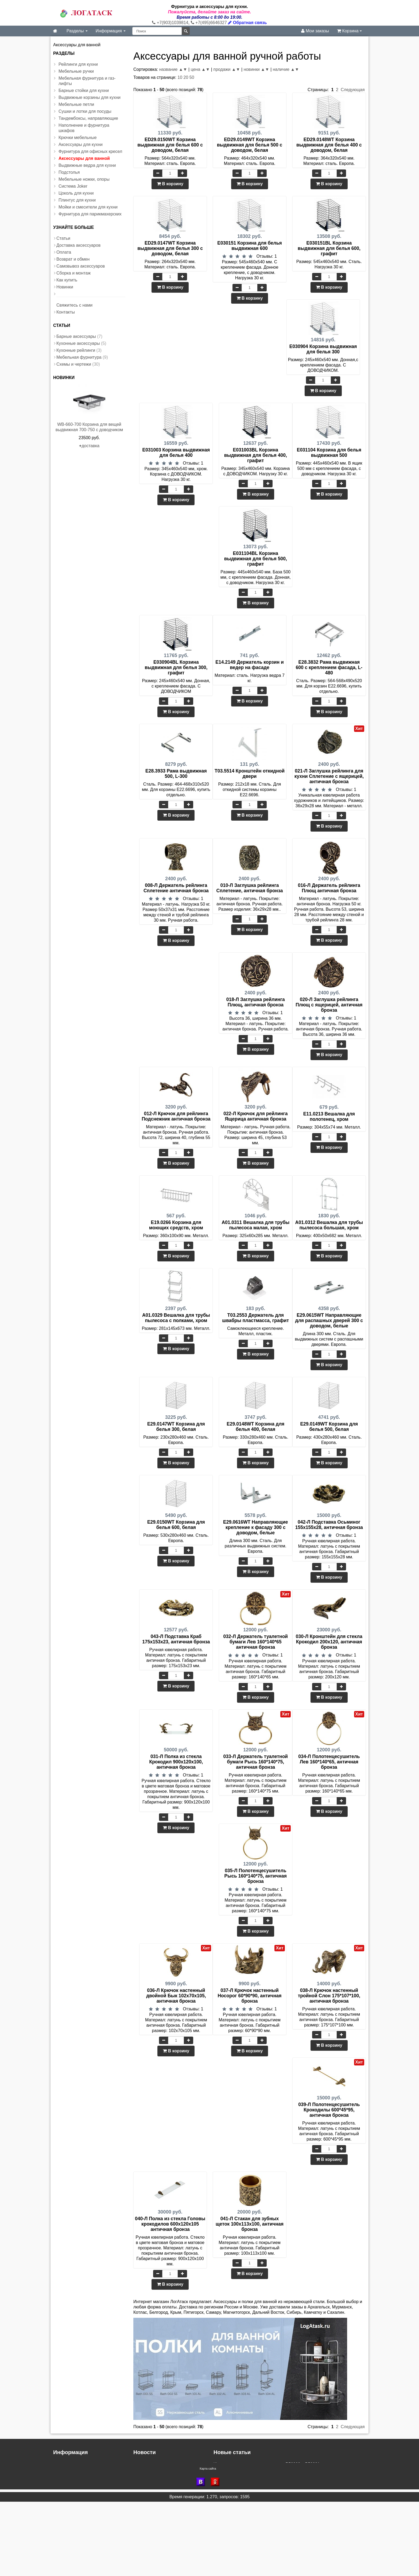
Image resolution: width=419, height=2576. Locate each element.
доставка (90, 445)
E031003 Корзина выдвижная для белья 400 (176, 452)
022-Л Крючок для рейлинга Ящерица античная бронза (255, 1116)
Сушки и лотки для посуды (85, 111)
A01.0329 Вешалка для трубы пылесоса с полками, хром (176, 1317)
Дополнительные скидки (157, 2475)
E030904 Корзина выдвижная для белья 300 (323, 349)
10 (179, 77)
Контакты (65, 312)
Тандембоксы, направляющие (88, 118)
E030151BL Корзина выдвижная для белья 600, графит (329, 248)
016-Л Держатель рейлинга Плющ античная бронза (329, 888)
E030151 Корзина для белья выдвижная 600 (249, 245)
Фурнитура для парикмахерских (90, 214)
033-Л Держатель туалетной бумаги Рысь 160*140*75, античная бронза (255, 1762)
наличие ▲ (284, 69)
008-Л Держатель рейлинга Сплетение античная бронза (176, 888)
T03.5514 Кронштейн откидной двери (250, 773)
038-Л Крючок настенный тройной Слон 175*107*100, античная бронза (329, 1996)
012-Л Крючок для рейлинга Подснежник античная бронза (176, 1116)
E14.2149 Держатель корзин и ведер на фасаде (249, 664)
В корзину (170, 183)
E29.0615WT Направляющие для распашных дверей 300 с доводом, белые (329, 1320)
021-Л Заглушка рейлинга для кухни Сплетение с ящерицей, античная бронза (329, 776)
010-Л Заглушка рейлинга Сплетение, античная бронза (249, 888)
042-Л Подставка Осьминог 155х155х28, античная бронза (329, 1524)
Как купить (66, 280)
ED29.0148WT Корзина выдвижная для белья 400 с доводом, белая (329, 145)
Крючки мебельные (78, 137)
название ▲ (171, 69)
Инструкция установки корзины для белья (255, 2475)
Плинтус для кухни (77, 200)
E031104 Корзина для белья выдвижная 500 (329, 452)
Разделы (77, 31)
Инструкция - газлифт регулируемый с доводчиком (264, 2480)
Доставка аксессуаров (78, 245)
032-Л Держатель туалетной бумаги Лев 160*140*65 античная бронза (255, 1642)
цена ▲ (198, 69)
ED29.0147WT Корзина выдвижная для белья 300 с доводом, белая (170, 248)
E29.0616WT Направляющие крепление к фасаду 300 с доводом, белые (255, 1527)
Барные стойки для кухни (84, 90)
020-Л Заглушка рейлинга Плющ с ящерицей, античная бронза (329, 1005)
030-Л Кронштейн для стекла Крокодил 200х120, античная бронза (329, 1642)
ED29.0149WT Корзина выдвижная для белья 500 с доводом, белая (249, 145)
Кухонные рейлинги (75, 350)
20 (186, 77)
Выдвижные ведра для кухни (87, 165)
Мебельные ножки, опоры (84, 179)
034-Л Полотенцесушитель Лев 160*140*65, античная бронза (329, 1762)
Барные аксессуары (76, 336)
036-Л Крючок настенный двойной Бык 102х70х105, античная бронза (176, 1996)
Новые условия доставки (158, 2464)
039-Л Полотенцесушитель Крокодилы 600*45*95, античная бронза (329, 2110)
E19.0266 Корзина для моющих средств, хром (176, 1225)
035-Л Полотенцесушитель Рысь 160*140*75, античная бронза (255, 1876)
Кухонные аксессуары (78, 343)
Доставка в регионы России (160, 2469)
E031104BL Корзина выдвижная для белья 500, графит (255, 559)
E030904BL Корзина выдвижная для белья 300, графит (176, 667)
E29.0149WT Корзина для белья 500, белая (329, 1426)
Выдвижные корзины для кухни (90, 97)
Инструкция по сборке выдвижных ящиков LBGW (262, 2469)
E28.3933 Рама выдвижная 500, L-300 (176, 773)
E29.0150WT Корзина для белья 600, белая (176, 1524)
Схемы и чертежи (73, 364)
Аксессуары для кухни (81, 144)
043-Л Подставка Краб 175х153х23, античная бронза (176, 1639)
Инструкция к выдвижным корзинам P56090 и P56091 (267, 2464)
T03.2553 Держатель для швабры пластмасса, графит (255, 1317)
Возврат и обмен (73, 259)
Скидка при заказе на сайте (160, 2485)
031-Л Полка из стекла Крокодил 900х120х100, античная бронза (176, 1762)
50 (191, 77)
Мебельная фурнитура (79, 357)
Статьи (63, 238)
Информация (111, 31)
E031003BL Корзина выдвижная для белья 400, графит (255, 455)
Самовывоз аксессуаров (80, 266)
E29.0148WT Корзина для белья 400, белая (255, 1426)
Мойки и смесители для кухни (88, 207)
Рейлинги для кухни (78, 64)
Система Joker (73, 186)
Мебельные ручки (76, 71)
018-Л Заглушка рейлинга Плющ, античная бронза (255, 1002)
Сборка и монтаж (73, 273)
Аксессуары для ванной (84, 158)
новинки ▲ (254, 69)
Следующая (353, 89)
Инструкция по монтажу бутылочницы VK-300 (259, 2485)
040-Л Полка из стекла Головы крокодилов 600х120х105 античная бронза (170, 2224)
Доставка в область (152, 2480)
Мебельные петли (76, 104)
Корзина (349, 31)
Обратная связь (247, 22)
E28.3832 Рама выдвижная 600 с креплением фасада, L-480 (329, 667)
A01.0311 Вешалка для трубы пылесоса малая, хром (255, 1225)
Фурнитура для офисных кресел (90, 151)
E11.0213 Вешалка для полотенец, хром (329, 1116)
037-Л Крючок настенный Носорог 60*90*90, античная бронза (249, 1996)
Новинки (64, 287)
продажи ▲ (224, 69)
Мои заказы (315, 31)
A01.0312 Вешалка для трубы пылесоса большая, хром (329, 1225)
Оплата (63, 252)
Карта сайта (208, 2542)
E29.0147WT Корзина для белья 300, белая (176, 1426)
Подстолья (69, 172)
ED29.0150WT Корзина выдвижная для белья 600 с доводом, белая (170, 145)
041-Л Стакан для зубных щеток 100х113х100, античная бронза (250, 2224)
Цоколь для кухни (76, 193)
